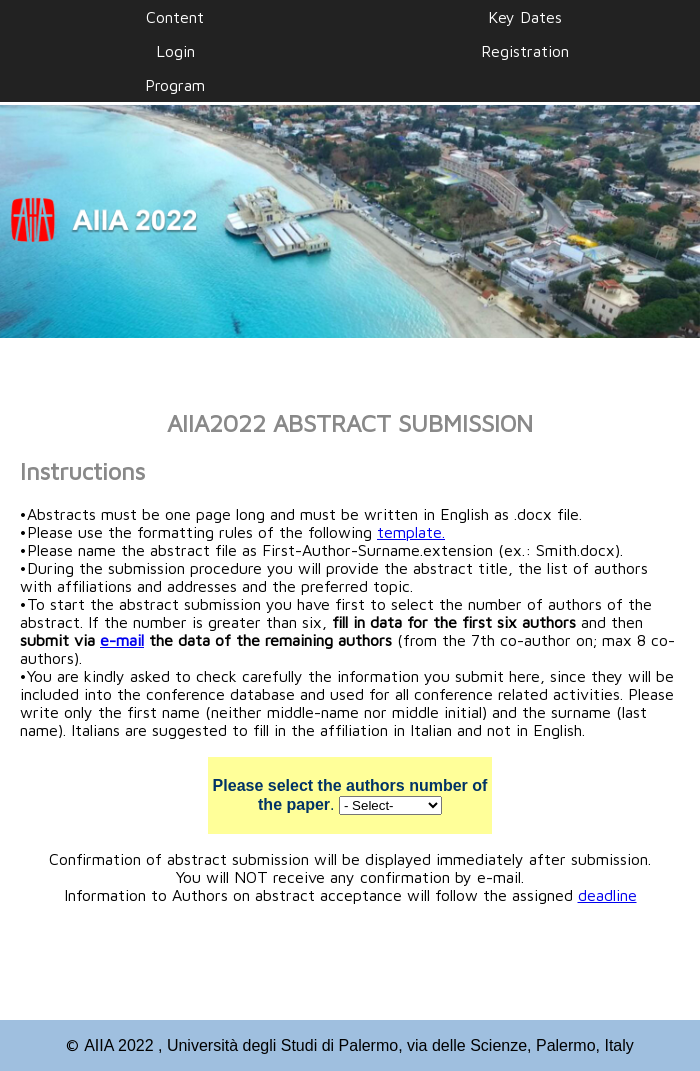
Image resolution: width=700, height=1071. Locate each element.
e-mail (122, 640)
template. (411, 532)
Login (175, 51)
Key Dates (525, 17)
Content (175, 17)
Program (175, 85)
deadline (607, 895)
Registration (525, 51)
